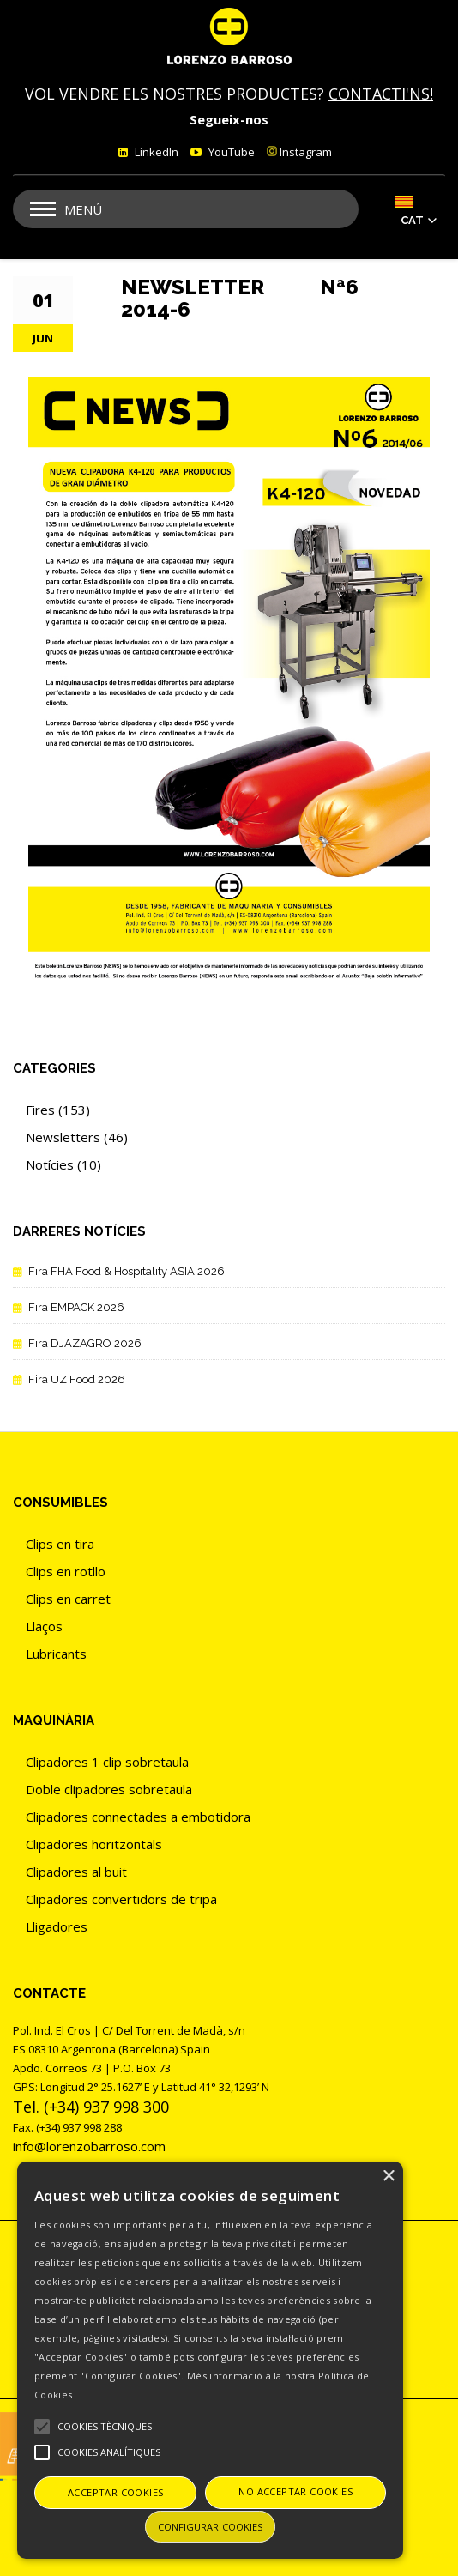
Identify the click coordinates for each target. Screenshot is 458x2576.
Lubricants (56, 1653)
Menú (83, 209)
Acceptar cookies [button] (115, 2492)
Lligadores (56, 1926)
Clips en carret (68, 1598)
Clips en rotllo (65, 1571)
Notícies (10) (63, 1164)
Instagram (299, 152)
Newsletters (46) (77, 1137)
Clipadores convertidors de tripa (121, 1899)
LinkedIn (155, 152)
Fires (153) (58, 1109)
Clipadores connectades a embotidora (138, 1816)
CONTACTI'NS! (380, 93)
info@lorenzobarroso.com (89, 2146)
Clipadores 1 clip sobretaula (107, 1761)
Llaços (44, 1626)
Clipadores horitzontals (94, 1844)
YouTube (230, 152)
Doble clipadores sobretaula (109, 1789)
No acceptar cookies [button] (295, 2491)
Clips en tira (60, 1543)
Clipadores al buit (76, 1871)
